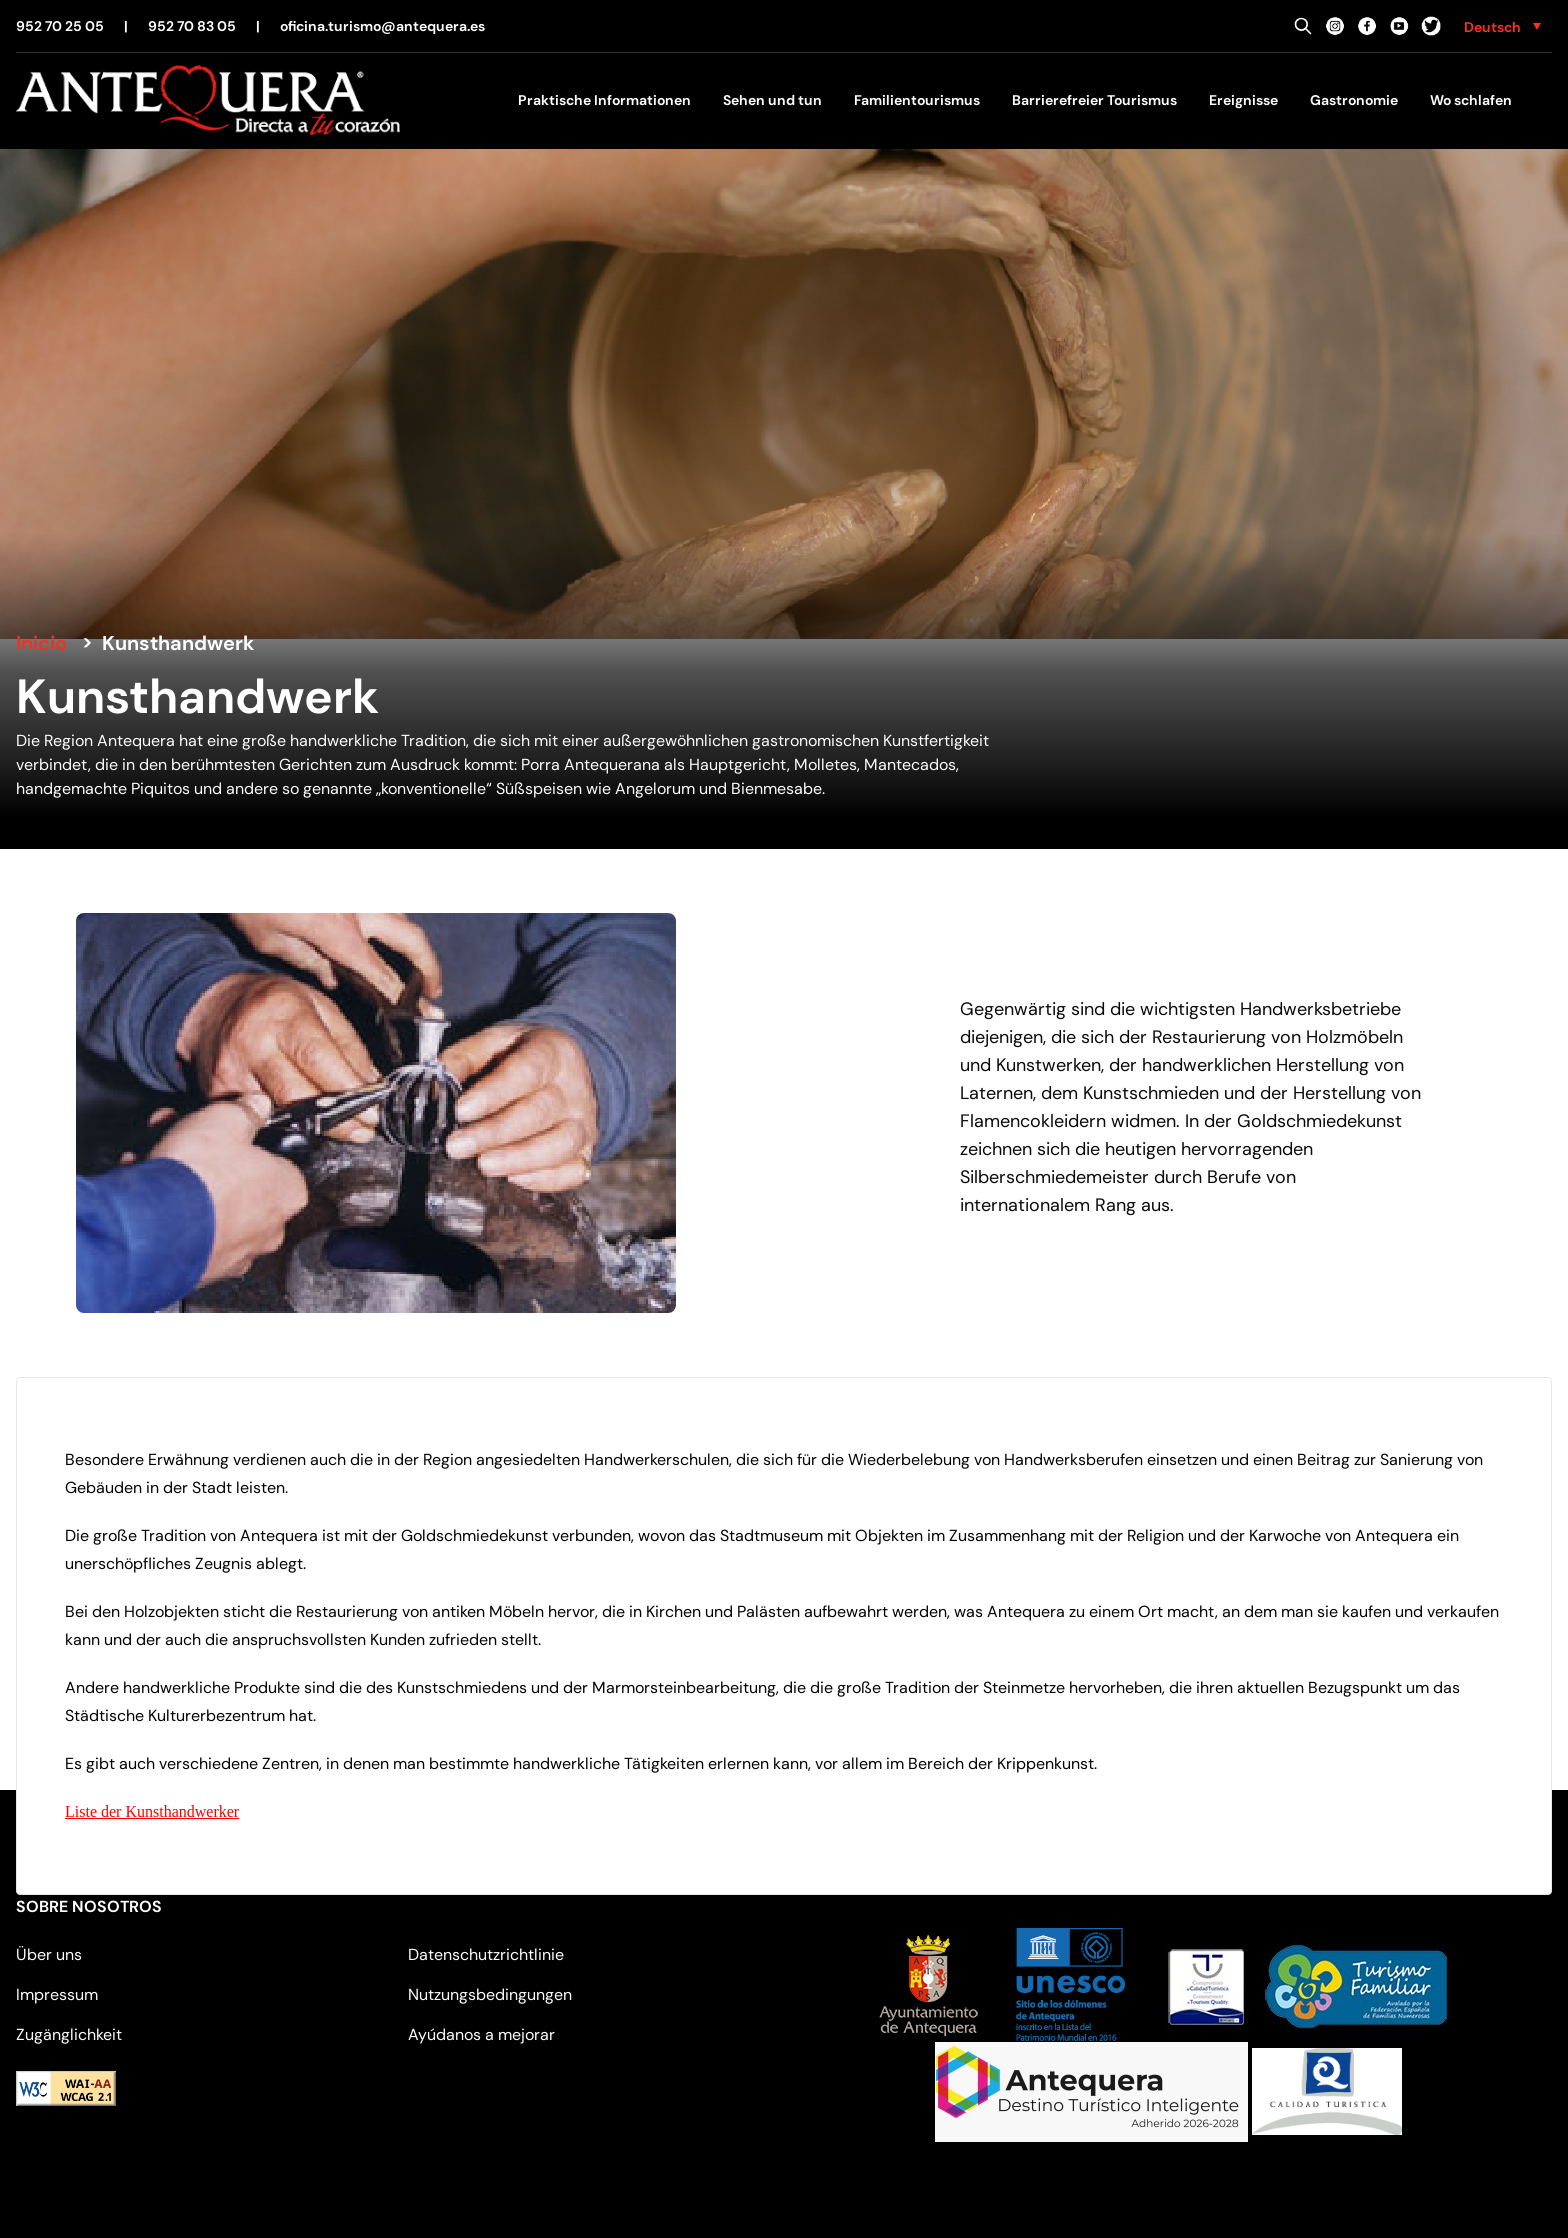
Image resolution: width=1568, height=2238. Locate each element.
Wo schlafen (1471, 100)
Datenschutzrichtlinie (486, 1954)
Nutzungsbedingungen (490, 1994)
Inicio (41, 643)
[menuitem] (1502, 26)
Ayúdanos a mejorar (481, 2034)
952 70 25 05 (60, 26)
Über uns (49, 1954)
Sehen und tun (772, 100)
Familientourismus (917, 100)
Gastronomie (1354, 100)
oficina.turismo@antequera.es (382, 26)
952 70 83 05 (192, 26)
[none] (1502, 26)
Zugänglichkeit (69, 2034)
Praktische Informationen (604, 100)
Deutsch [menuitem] (1492, 27)
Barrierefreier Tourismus (1094, 100)
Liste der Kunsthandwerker (152, 1811)
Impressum (57, 1994)
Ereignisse (1243, 100)
